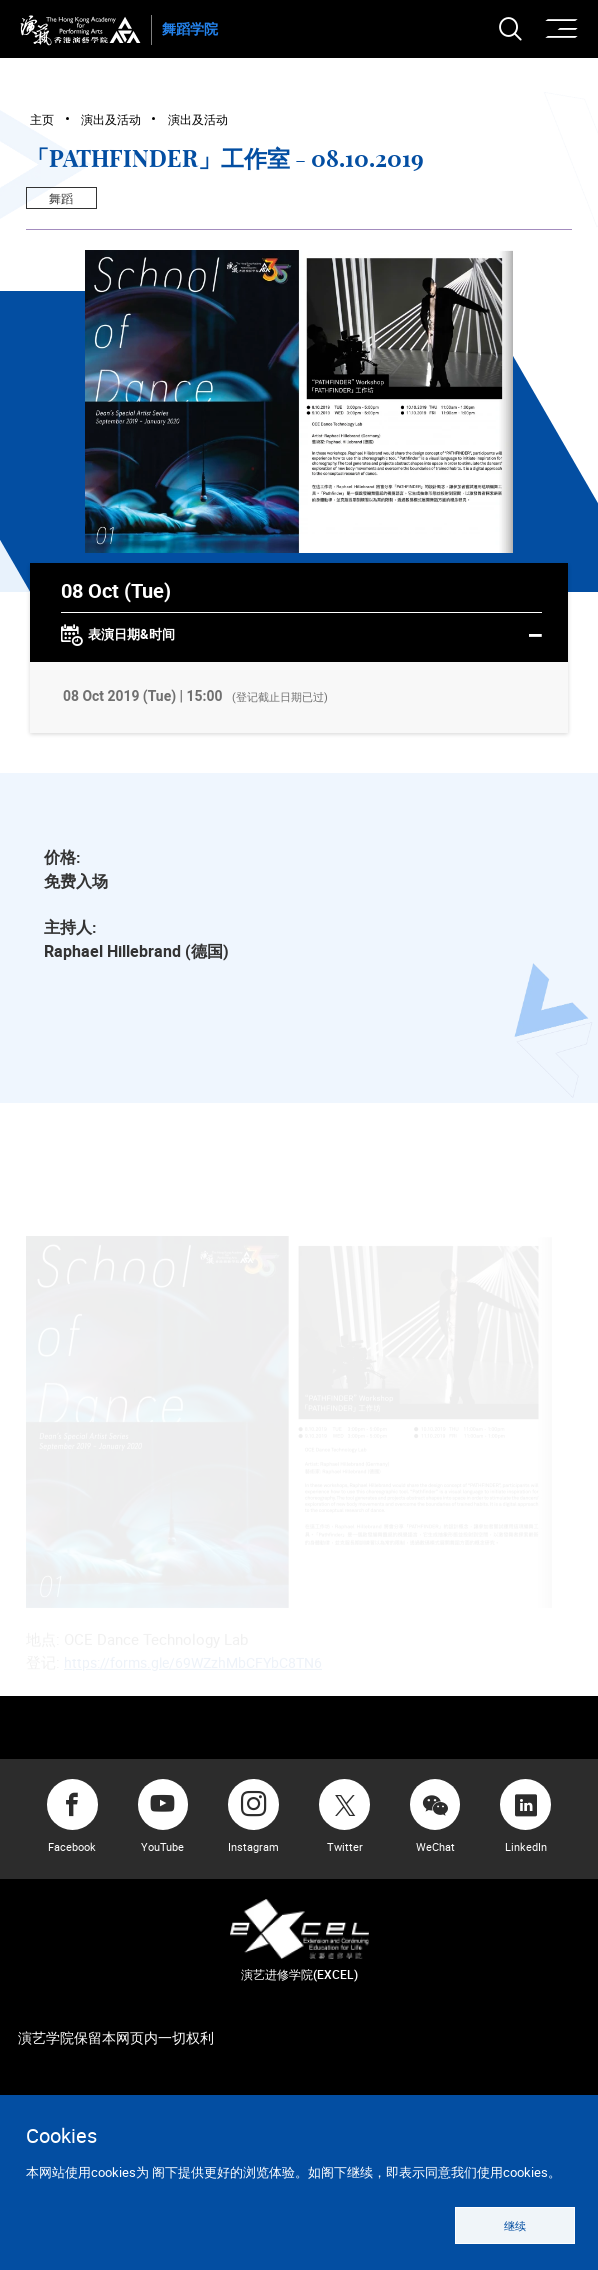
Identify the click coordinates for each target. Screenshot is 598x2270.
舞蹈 (61, 198)
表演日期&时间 (302, 636)
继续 (515, 2225)
